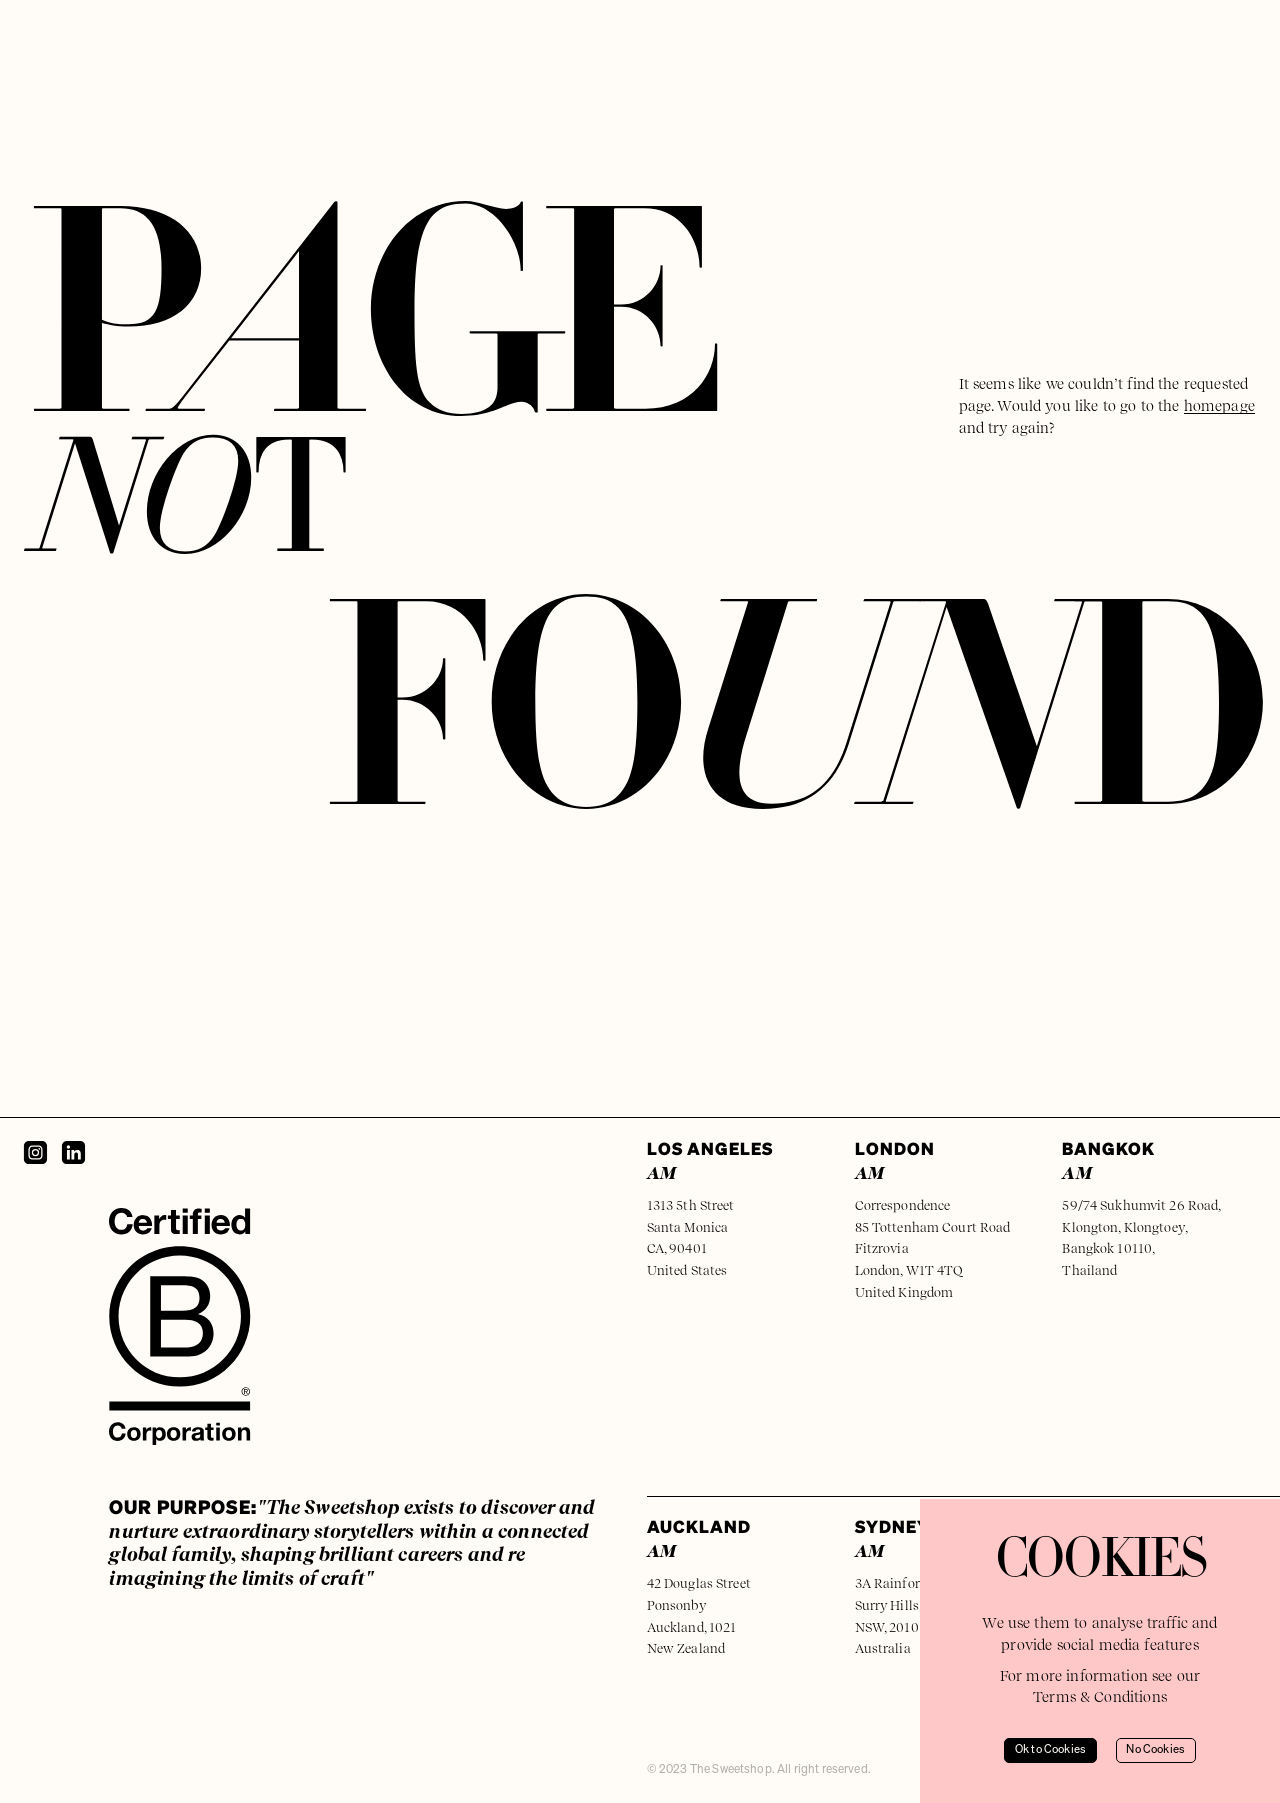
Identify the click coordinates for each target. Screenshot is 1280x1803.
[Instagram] (35, 1152)
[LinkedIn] (73, 1152)
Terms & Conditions (1100, 1696)
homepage (1219, 405)
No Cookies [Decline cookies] (1155, 1750)
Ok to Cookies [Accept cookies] (1050, 1750)
